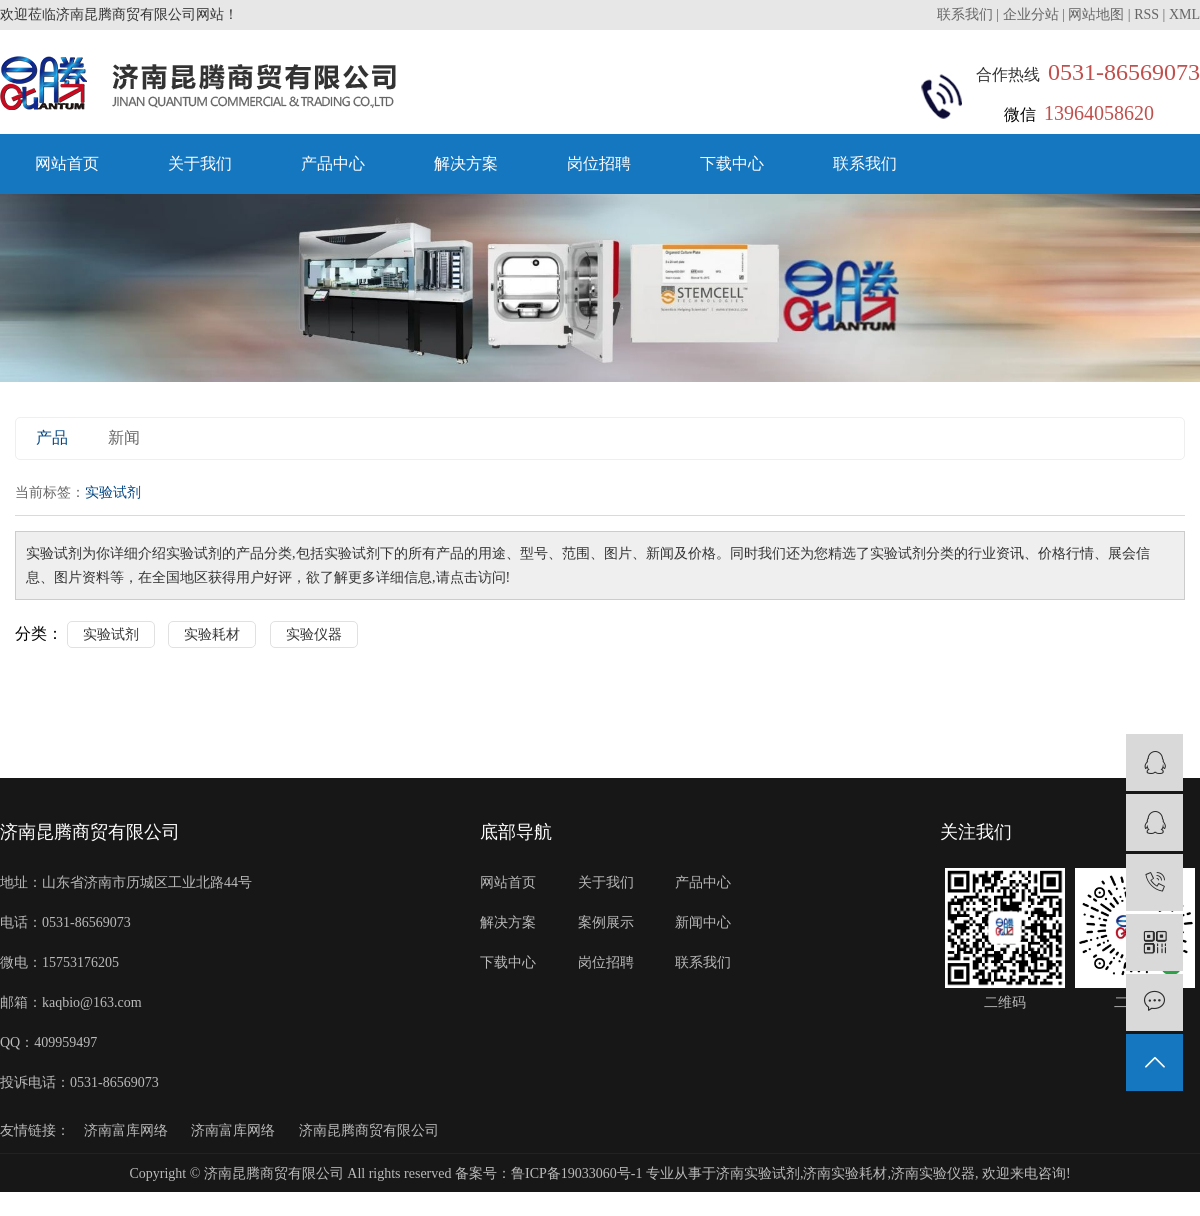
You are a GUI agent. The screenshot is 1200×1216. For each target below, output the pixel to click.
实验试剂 (111, 634)
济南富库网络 (126, 1130)
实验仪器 (314, 634)
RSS (1146, 14)
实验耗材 (212, 634)
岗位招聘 (599, 163)
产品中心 (333, 163)
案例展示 (606, 922)
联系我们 (967, 14)
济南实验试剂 (758, 1173)
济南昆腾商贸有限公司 (369, 1130)
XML (1184, 14)
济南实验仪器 (933, 1173)
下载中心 (732, 163)
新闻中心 (703, 922)
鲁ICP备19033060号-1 (576, 1173)
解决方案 (466, 163)
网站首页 (67, 163)
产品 (52, 437)
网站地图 (1096, 14)
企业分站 (1031, 14)
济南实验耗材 (845, 1173)
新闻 (124, 437)
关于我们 (200, 163)
